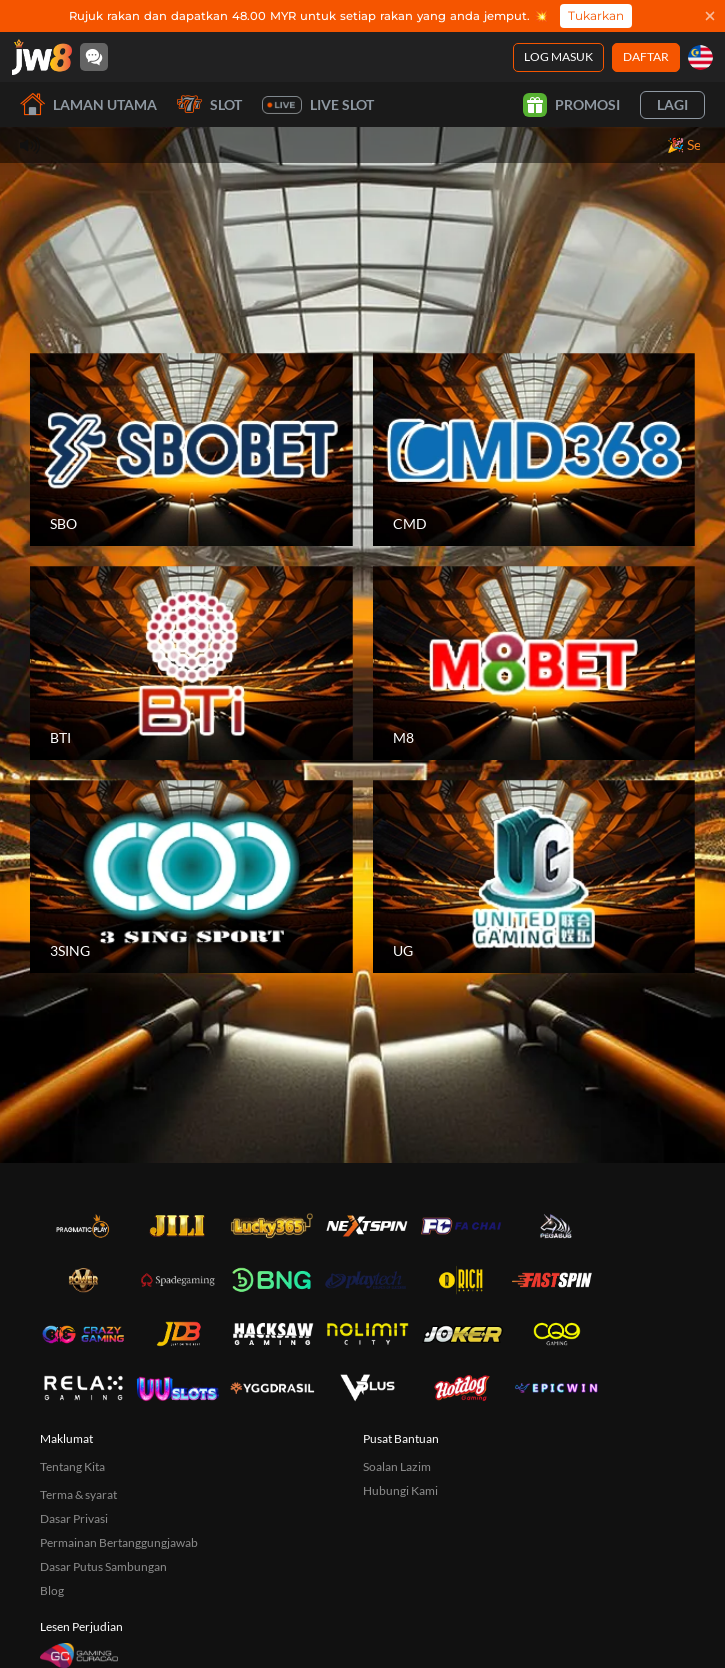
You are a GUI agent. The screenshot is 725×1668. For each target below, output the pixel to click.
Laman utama (88, 104)
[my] (700, 57)
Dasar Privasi (74, 1518)
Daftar (646, 56)
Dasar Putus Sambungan (103, 1566)
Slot (209, 104)
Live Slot (318, 105)
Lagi (672, 104)
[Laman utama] (42, 57)
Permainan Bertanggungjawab (119, 1542)
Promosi (571, 105)
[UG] (534, 877)
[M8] (534, 663)
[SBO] (191, 450)
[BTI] (191, 663)
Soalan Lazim (397, 1466)
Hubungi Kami (400, 1490)
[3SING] (191, 877)
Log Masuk (558, 56)
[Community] (94, 57)
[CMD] (534, 450)
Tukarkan (596, 15)
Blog (52, 1590)
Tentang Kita (72, 1466)
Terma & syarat (78, 1494)
